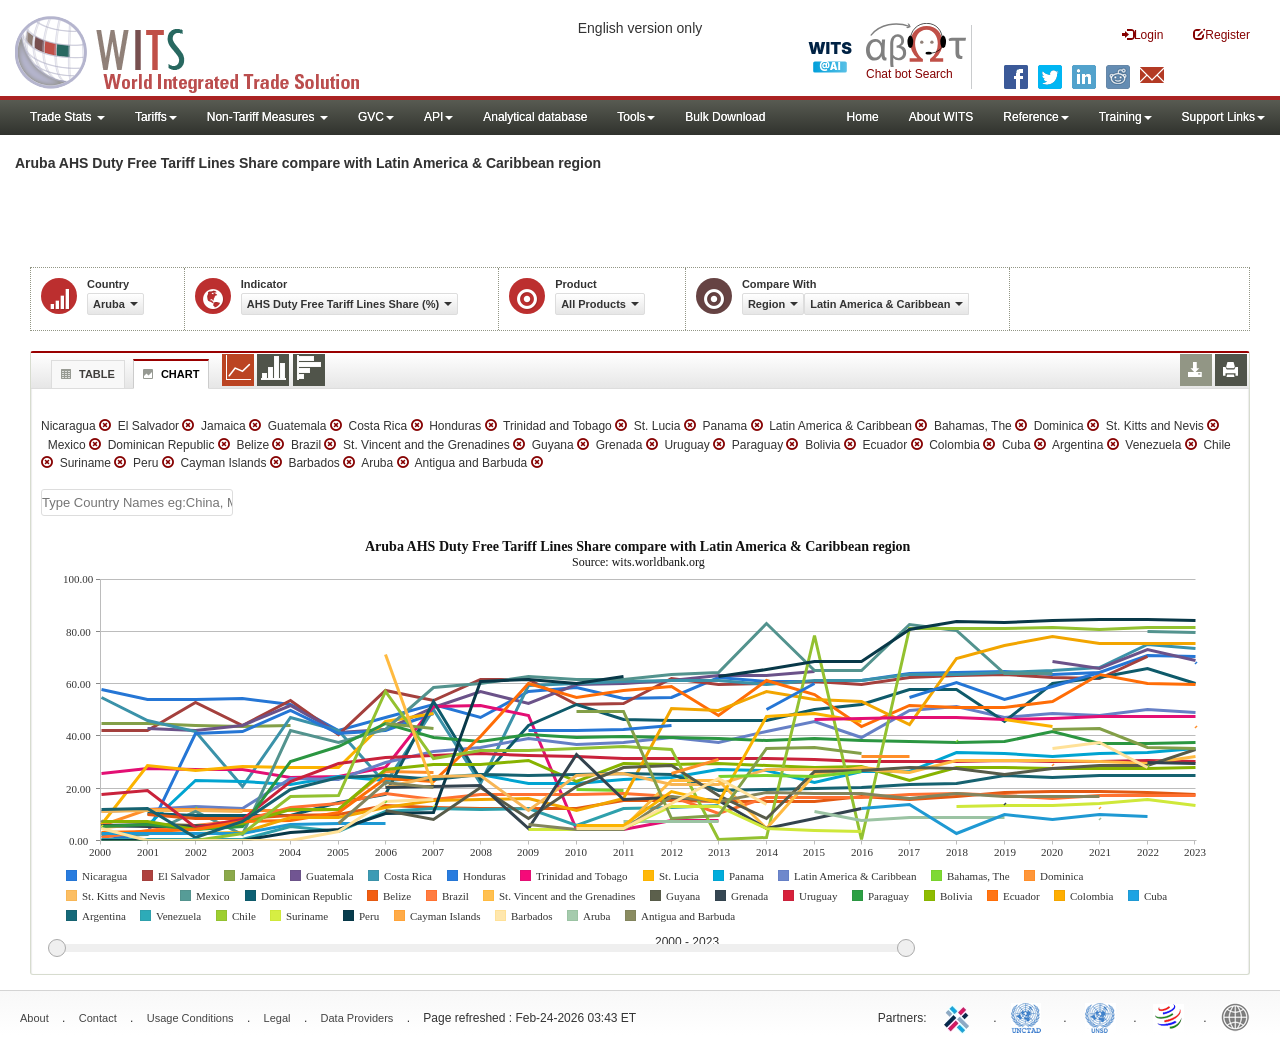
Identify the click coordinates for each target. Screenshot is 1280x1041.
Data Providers (357, 1018)
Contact (98, 1018)
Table (85, 374)
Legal (277, 1018)
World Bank (1240, 1016)
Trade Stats (67, 117)
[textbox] (137, 502)
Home (863, 117)
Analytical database (535, 117)
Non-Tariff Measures (267, 117)
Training (1125, 117)
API (438, 117)
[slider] (481, 949)
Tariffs (156, 117)
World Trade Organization (1170, 1016)
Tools (636, 117)
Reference (1035, 117)
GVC (376, 117)
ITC (960, 1016)
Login (1142, 34)
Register (1221, 34)
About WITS (941, 117)
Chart (169, 374)
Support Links (1223, 117)
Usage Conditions (190, 1018)
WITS (200, 50)
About (34, 1018)
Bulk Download (725, 117)
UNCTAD (1030, 1016)
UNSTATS (1100, 1016)
